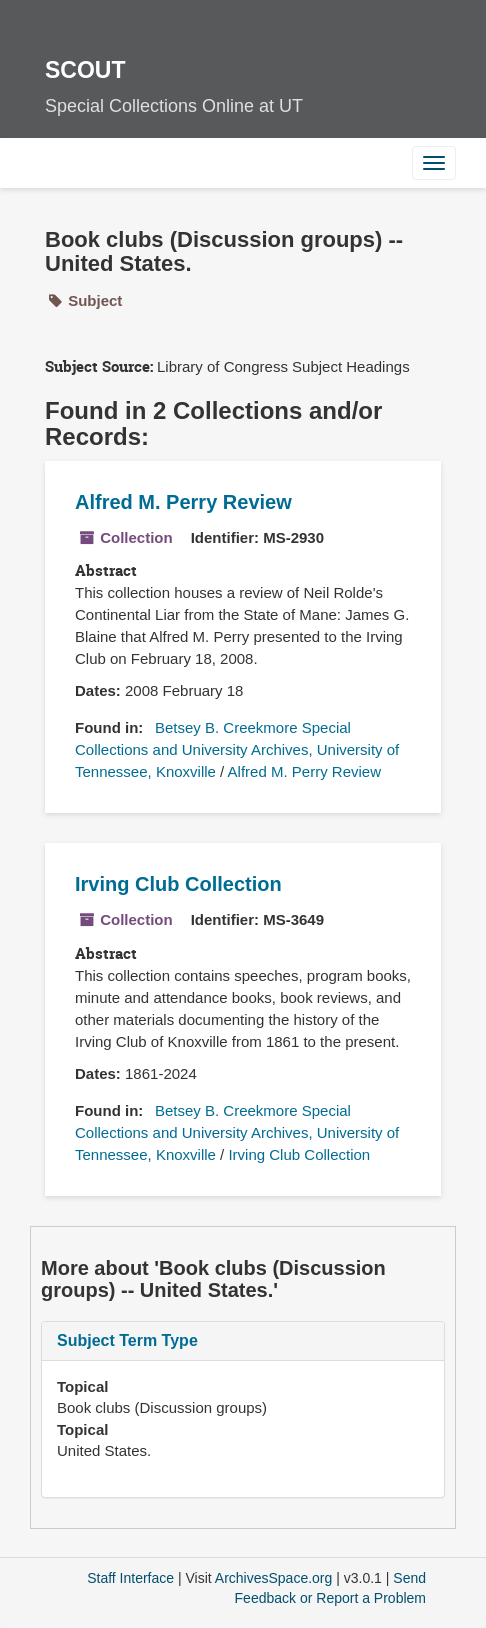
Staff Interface (130, 1578)
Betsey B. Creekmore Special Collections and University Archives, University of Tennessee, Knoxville (237, 749)
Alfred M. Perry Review (183, 502)
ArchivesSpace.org (274, 1578)
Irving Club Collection (178, 884)
